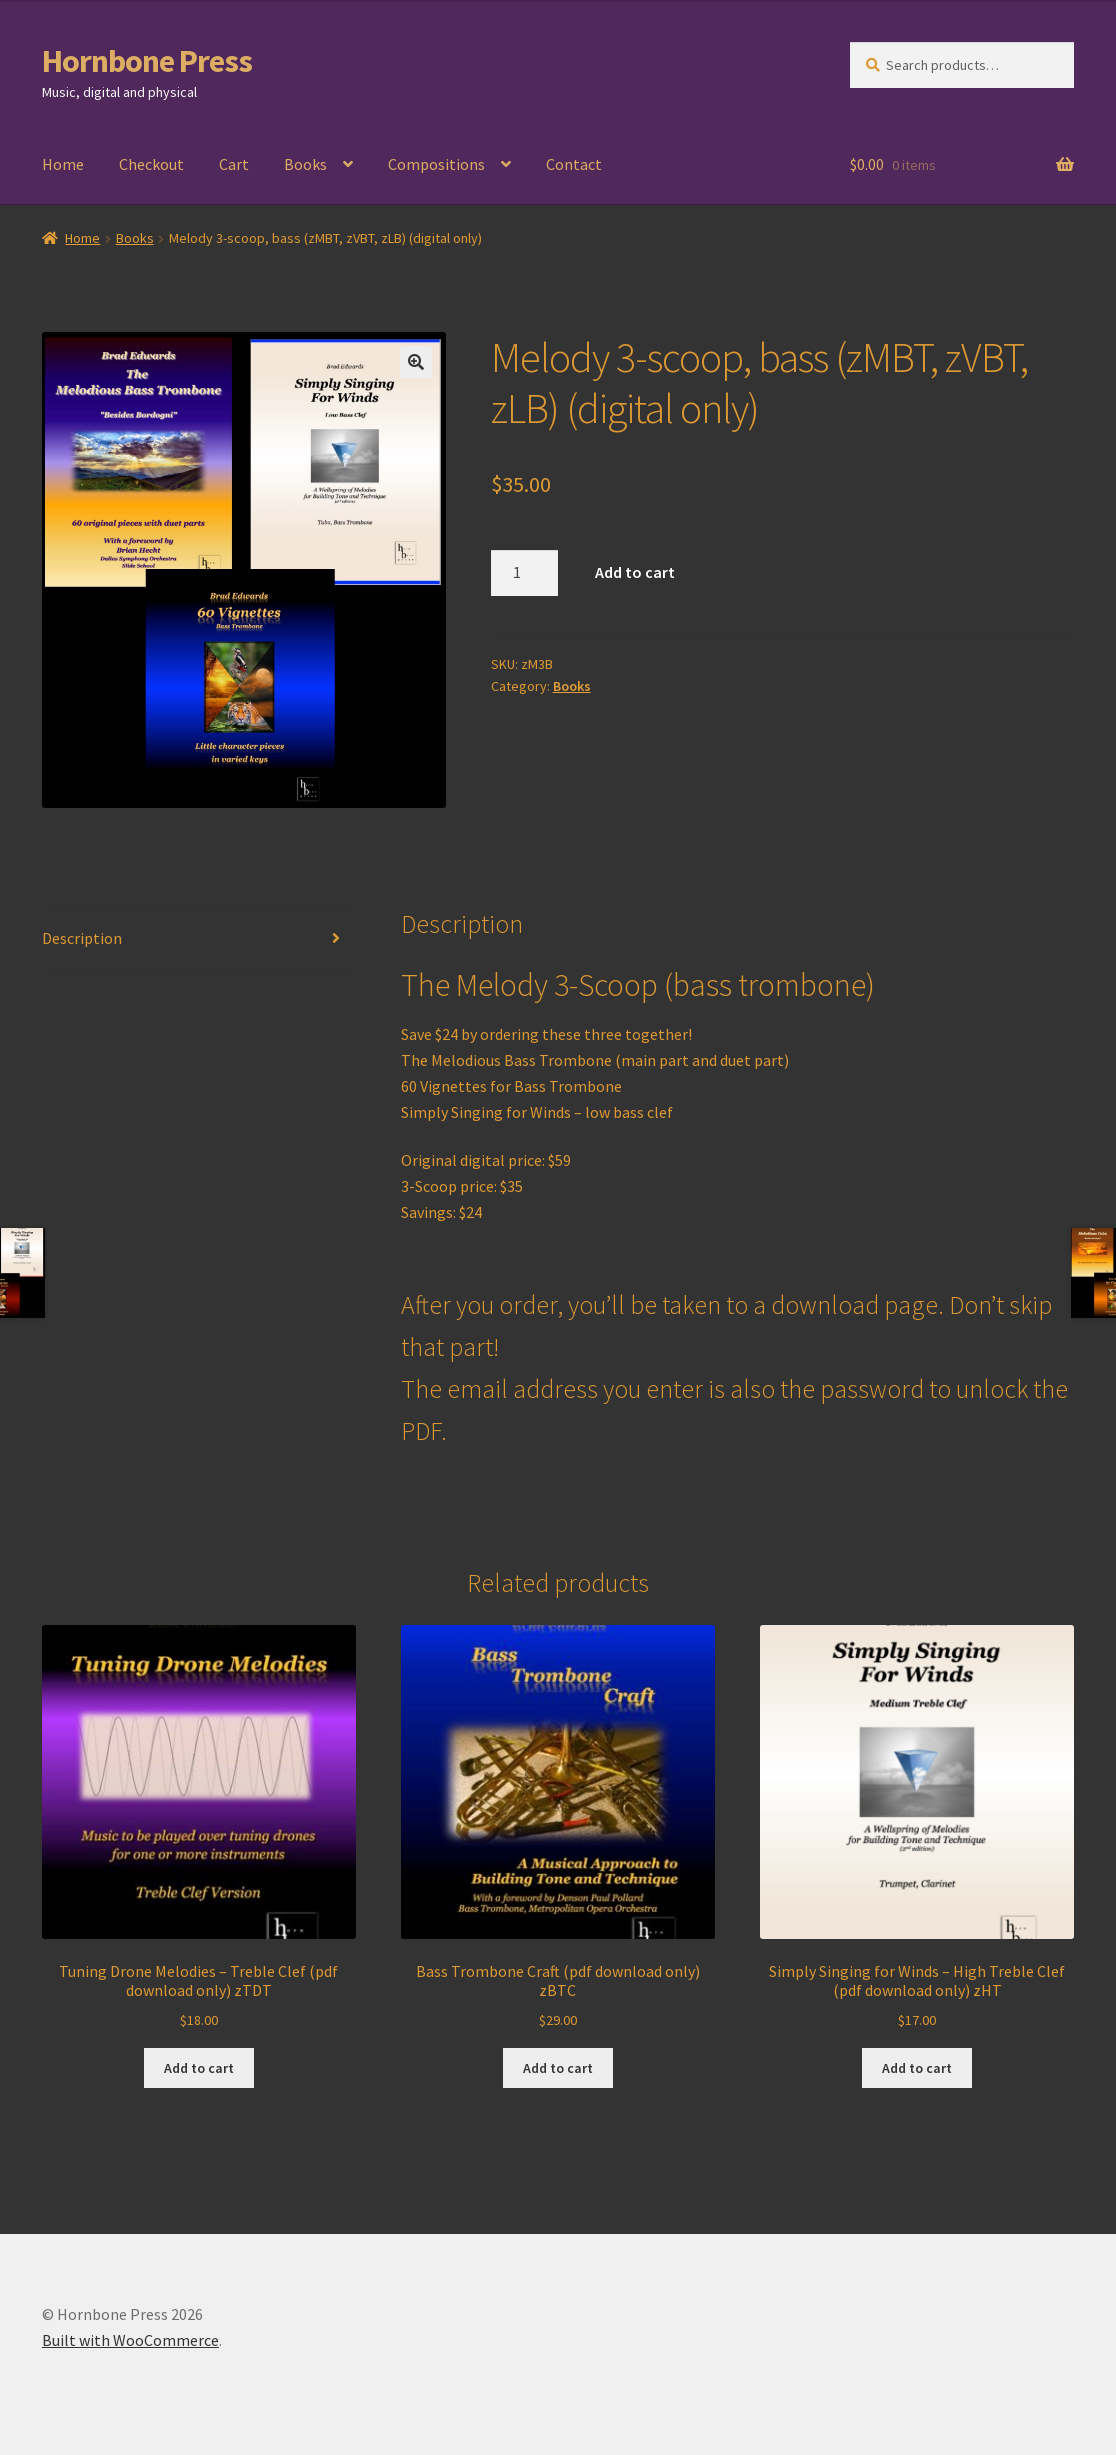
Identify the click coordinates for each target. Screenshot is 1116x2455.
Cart (234, 164)
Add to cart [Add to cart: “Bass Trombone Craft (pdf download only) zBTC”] (558, 2068)
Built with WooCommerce (130, 2340)
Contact (574, 164)
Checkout (151, 164)
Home (63, 164)
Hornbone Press (147, 61)
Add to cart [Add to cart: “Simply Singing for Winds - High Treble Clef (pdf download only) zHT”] (917, 2068)
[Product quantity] (525, 573)
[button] (416, 362)
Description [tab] (82, 938)
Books (305, 164)
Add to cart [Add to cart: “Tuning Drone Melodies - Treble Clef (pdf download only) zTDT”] (199, 2068)
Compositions (436, 164)
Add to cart (635, 572)
